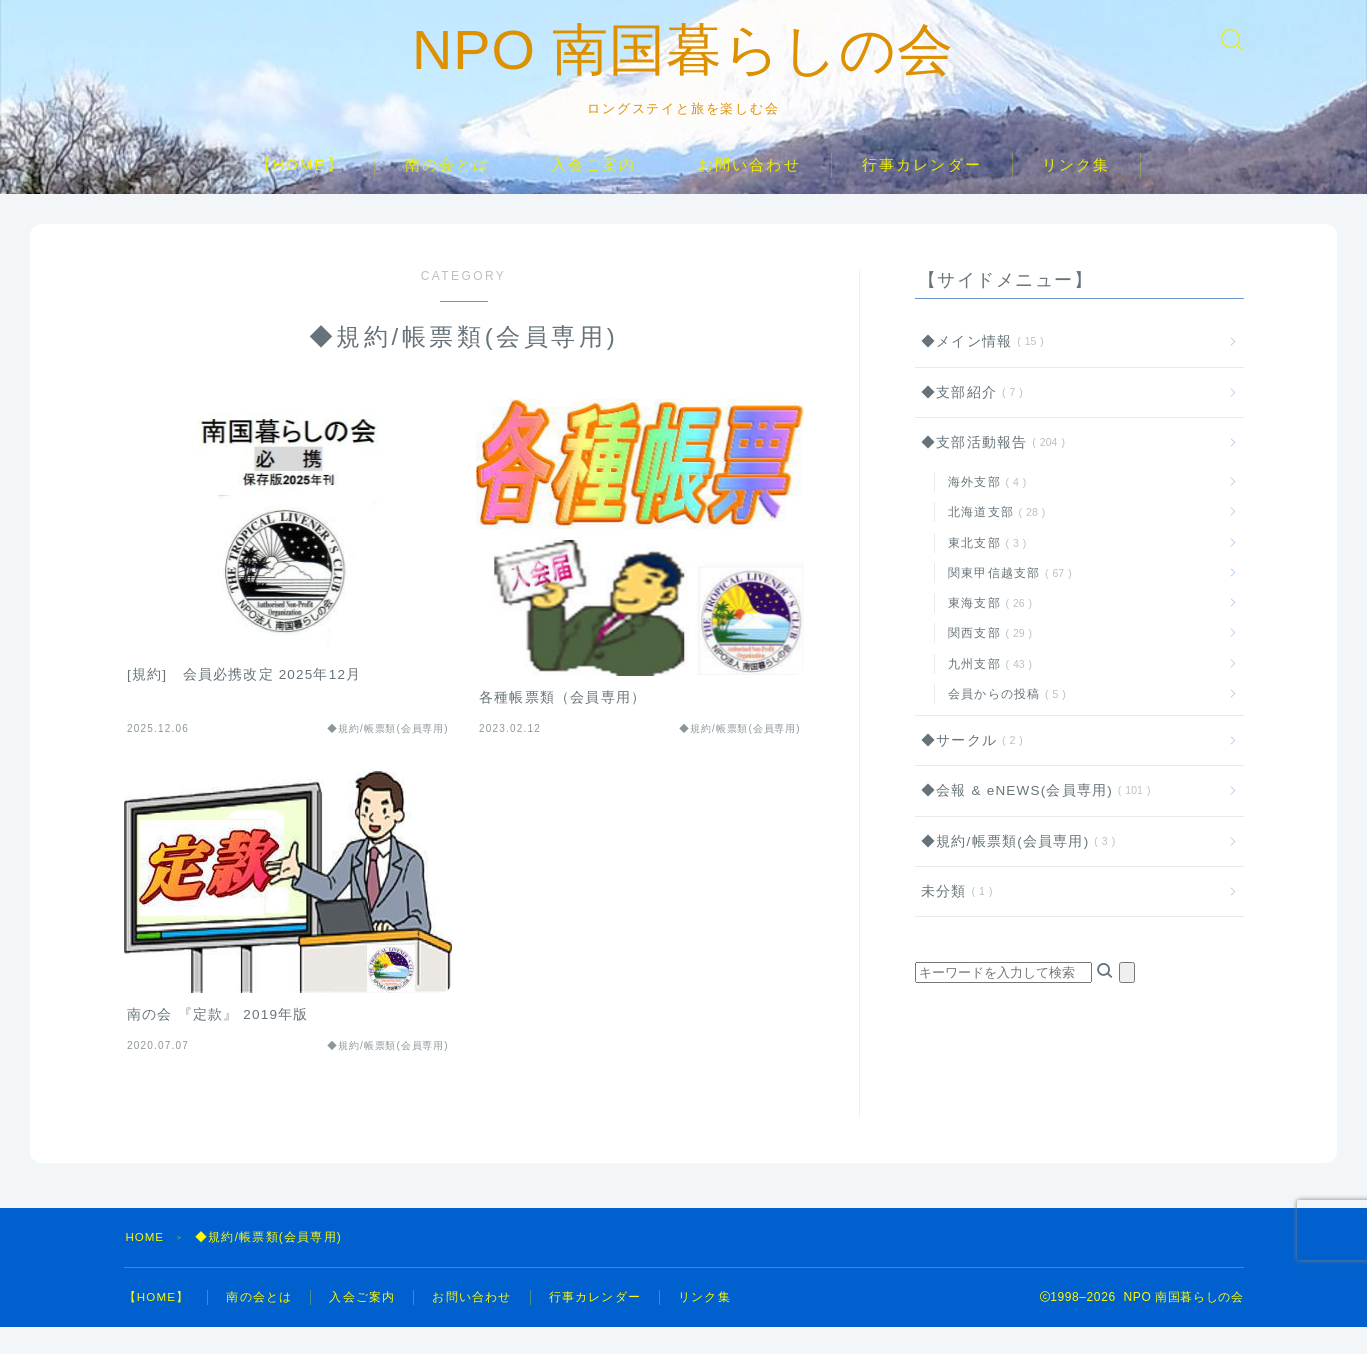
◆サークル (968, 767)
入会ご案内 (594, 191)
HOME (146, 1264)
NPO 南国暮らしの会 (683, 63)
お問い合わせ (749, 191)
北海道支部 (993, 539)
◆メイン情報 (978, 368)
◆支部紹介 (968, 418)
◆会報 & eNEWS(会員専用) (1032, 817)
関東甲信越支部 (1006, 600)
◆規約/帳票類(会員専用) (1014, 867)
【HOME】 (300, 191)
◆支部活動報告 (989, 469)
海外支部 (983, 509)
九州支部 (986, 690)
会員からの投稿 (1003, 720)
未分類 (953, 917)
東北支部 (983, 569)
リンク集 (1076, 191)
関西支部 (986, 660)
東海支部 (986, 630)
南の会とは (448, 191)
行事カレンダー (922, 191)
